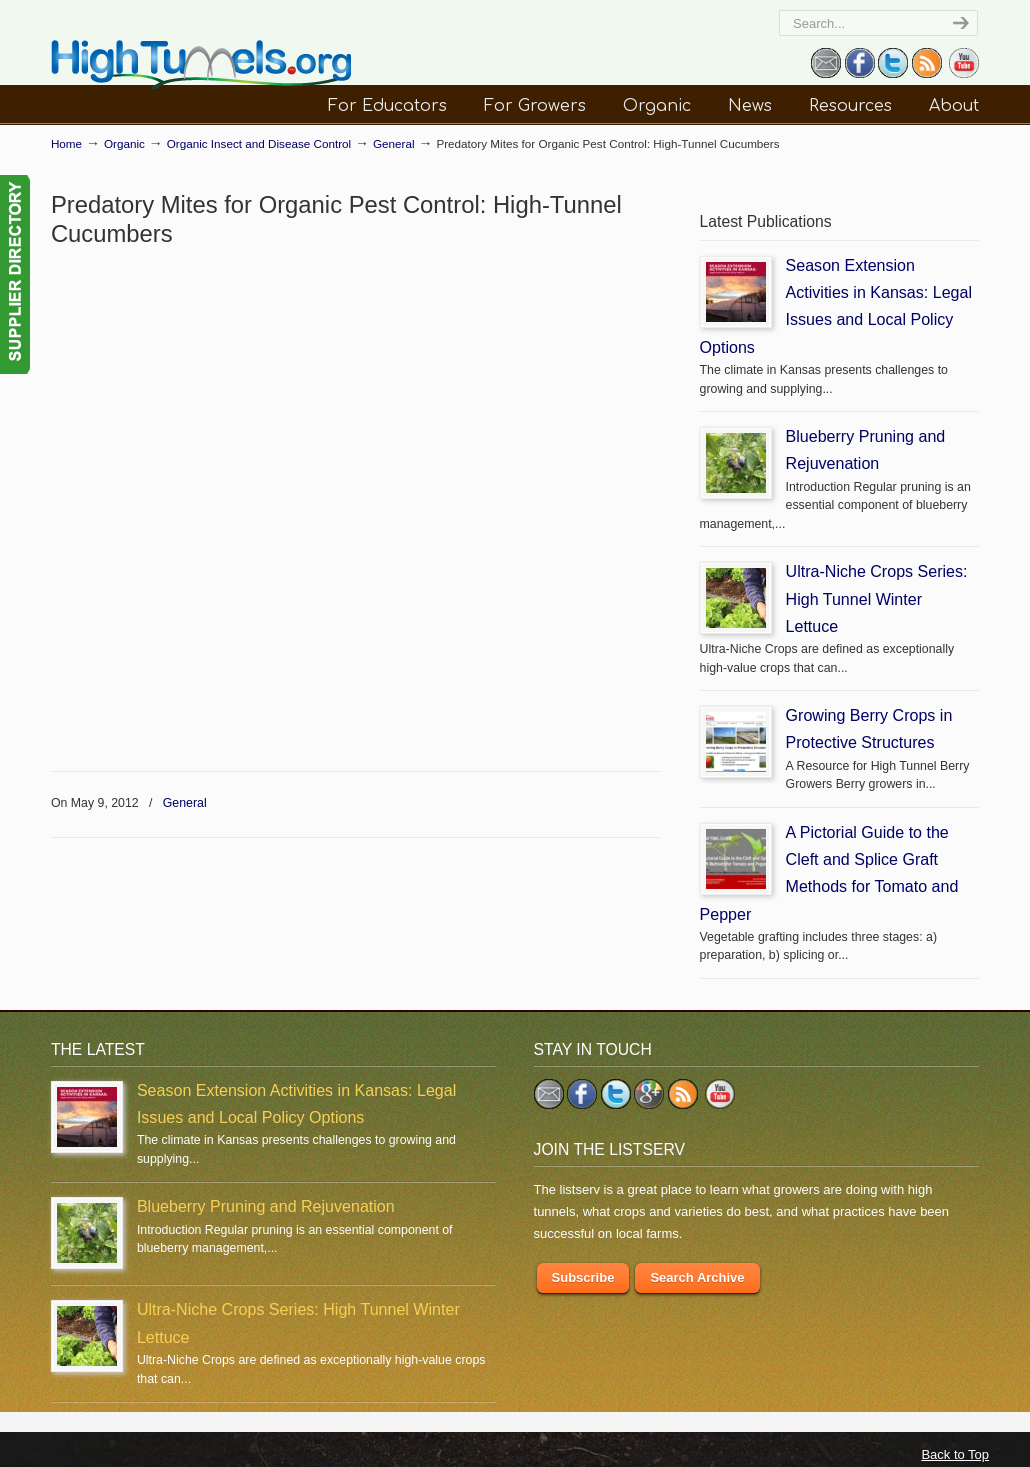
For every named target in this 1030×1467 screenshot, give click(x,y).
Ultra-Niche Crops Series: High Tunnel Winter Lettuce (877, 598)
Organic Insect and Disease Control (259, 143)
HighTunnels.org (201, 64)
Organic (124, 143)
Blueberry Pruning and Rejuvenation (266, 1206)
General (394, 143)
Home (66, 143)
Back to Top (955, 1454)
